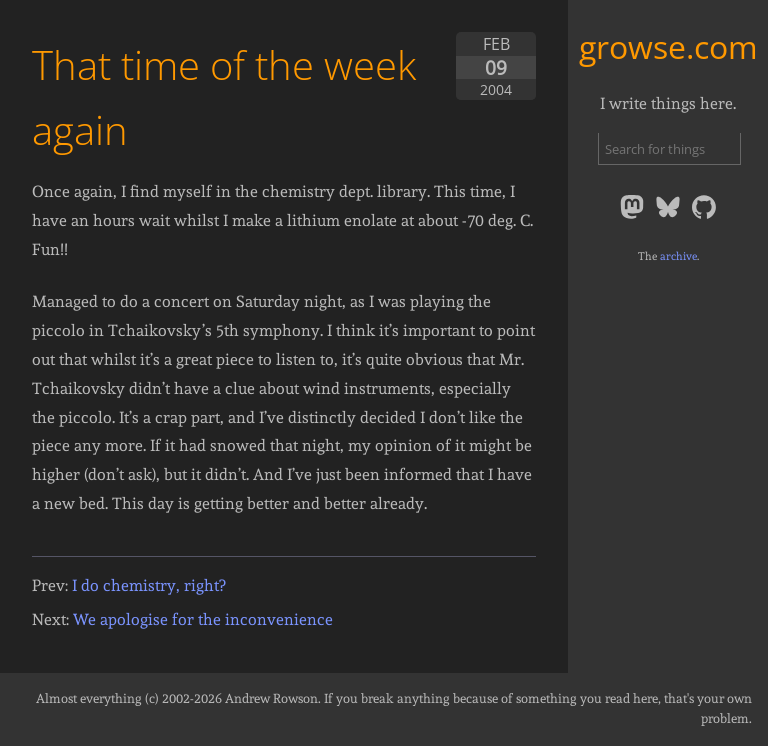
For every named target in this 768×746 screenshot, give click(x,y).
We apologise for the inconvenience (203, 619)
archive (678, 256)
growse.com (668, 46)
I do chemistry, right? (148, 585)
